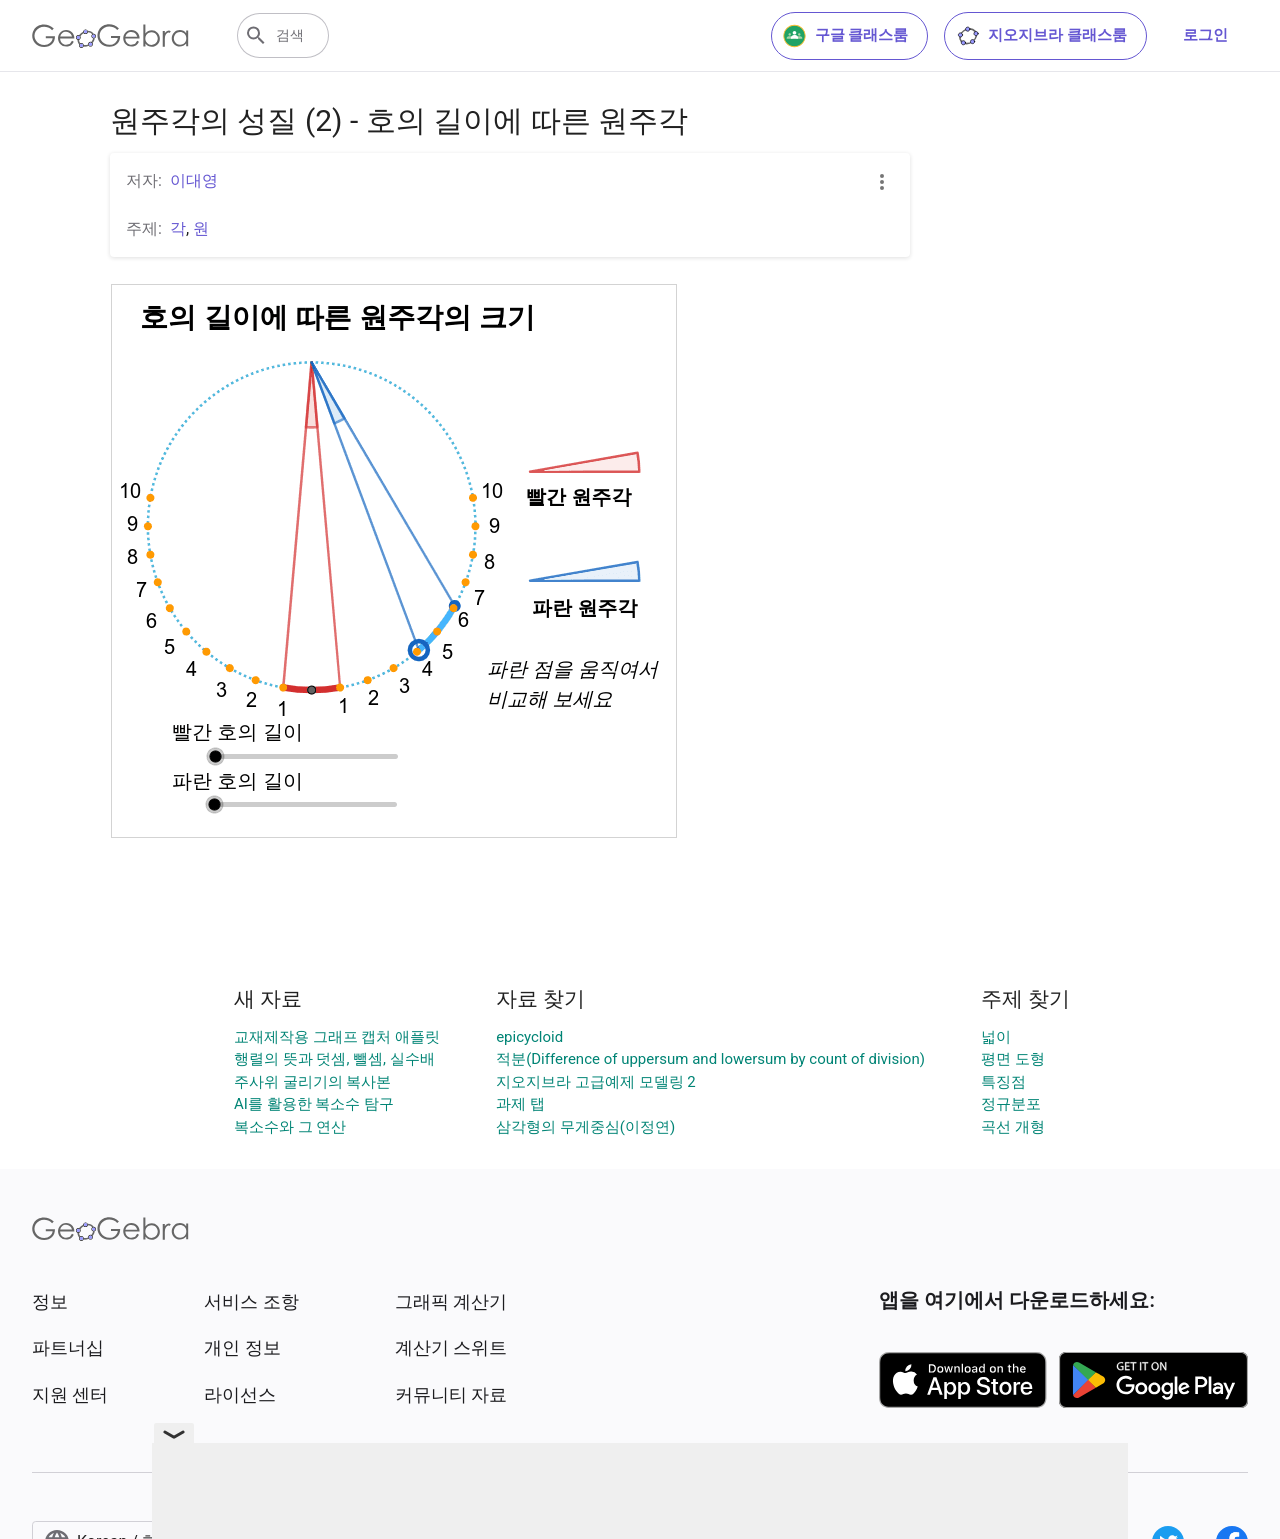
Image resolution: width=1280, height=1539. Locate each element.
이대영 (194, 180)
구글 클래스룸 (846, 36)
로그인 (1205, 35)
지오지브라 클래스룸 (1041, 36)
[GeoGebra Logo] (110, 36)
